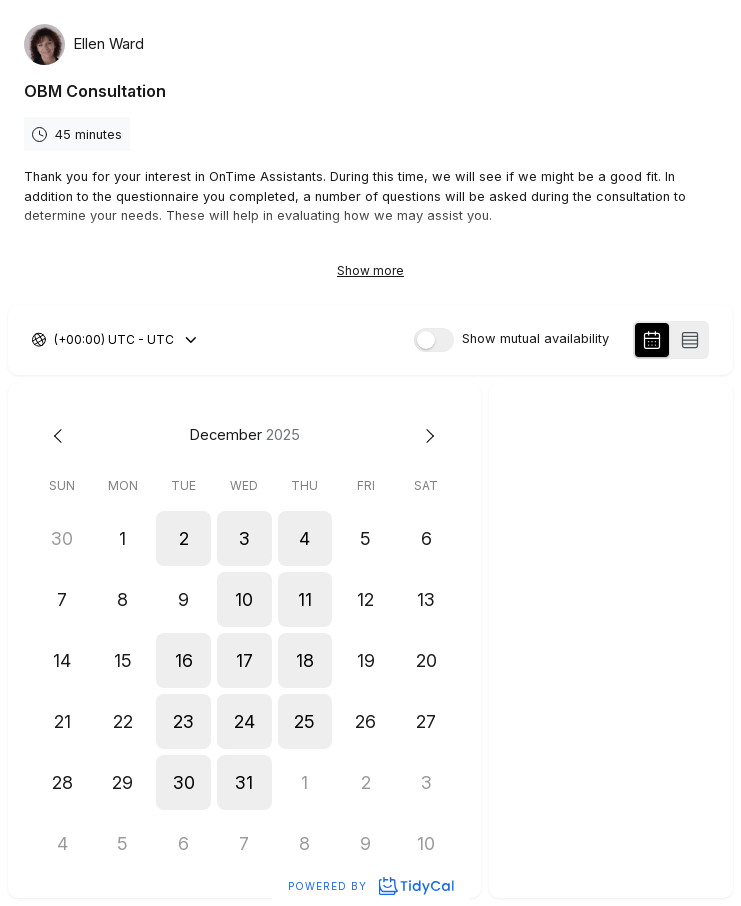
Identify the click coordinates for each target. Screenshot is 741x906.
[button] (183, 538)
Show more (370, 270)
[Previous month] (62, 435)
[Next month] (426, 435)
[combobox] (55, 340)
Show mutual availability (535, 339)
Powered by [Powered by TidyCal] (370, 886)
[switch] (434, 340)
